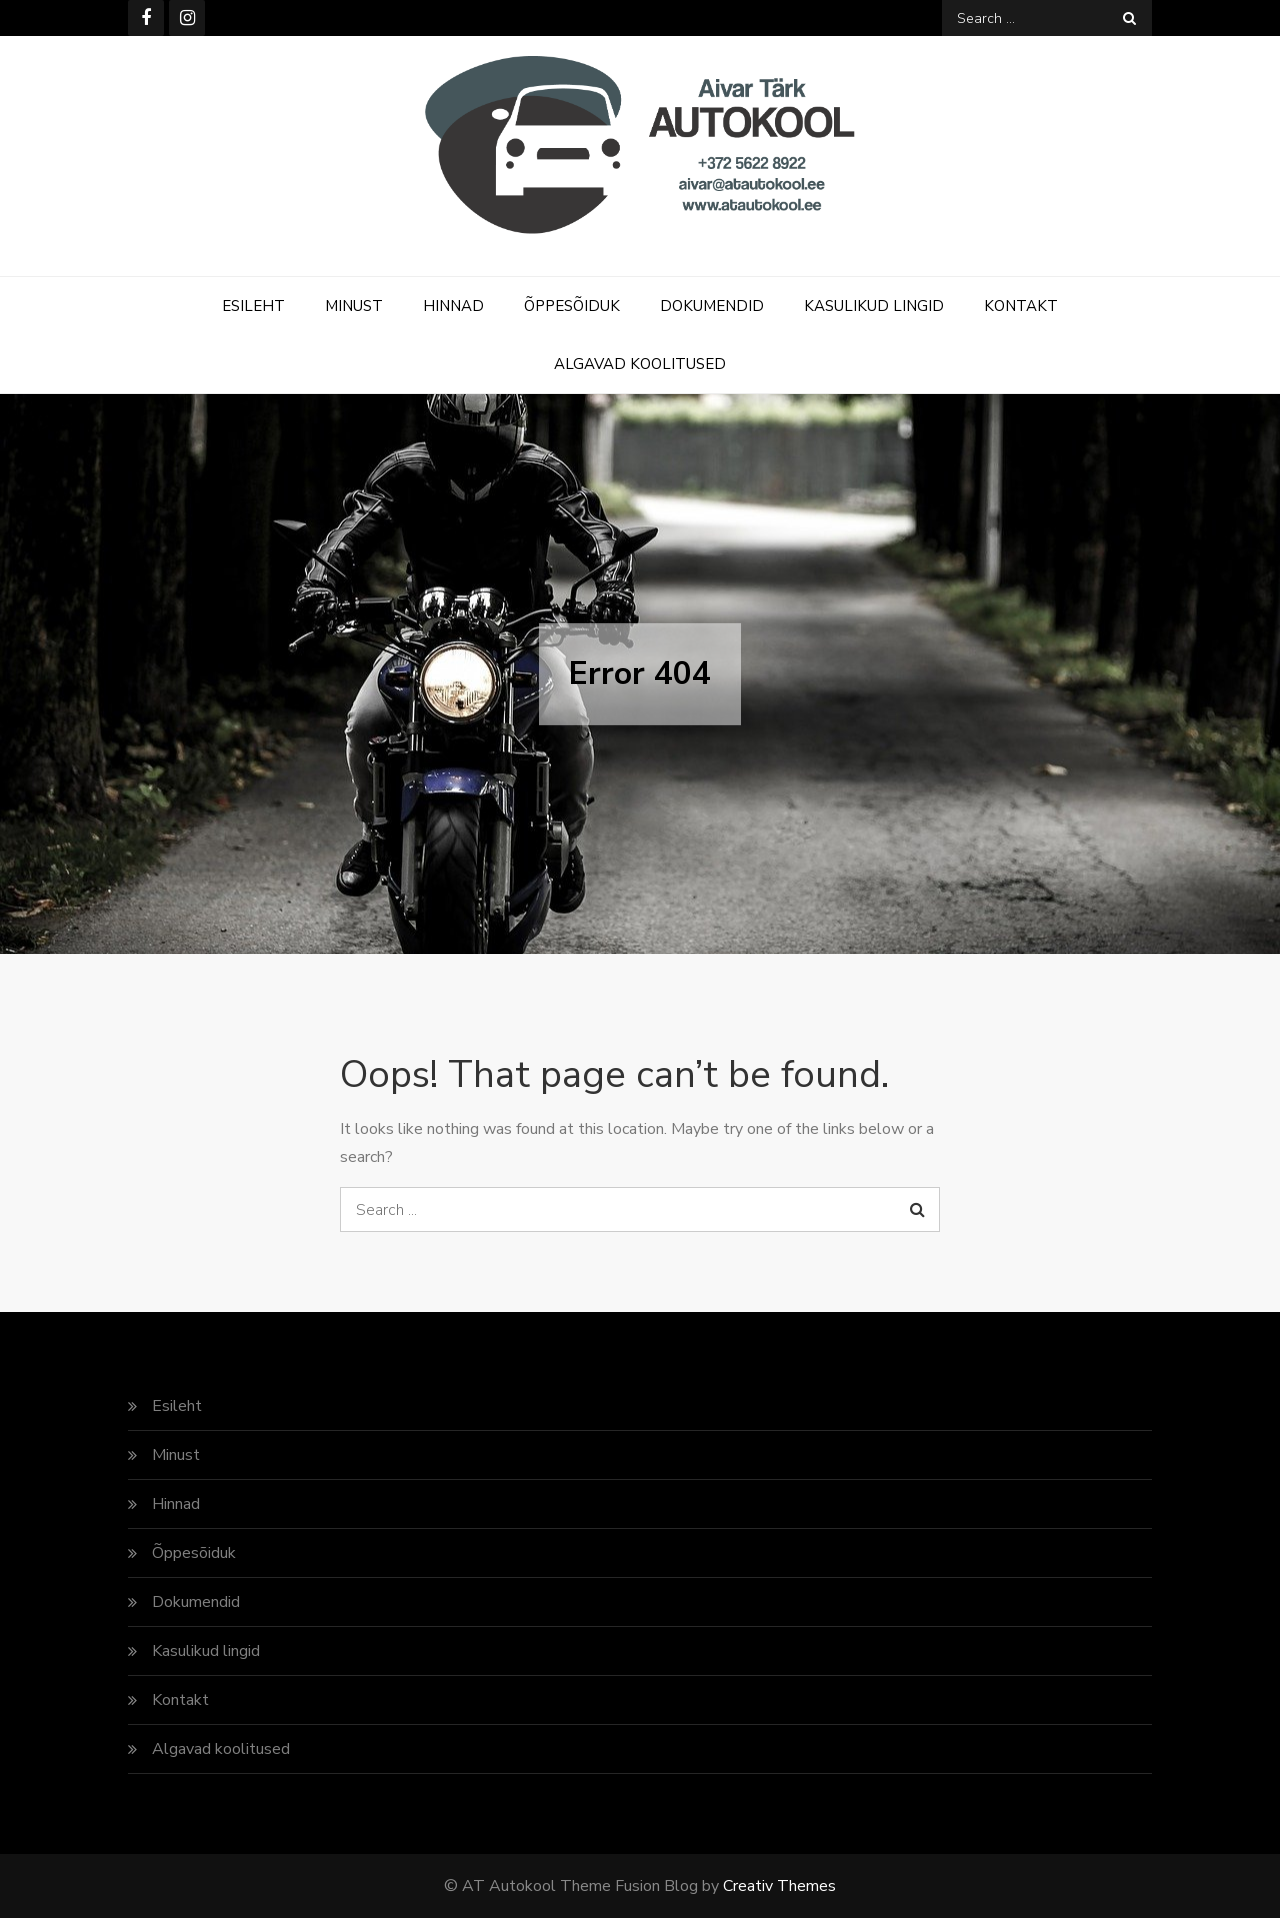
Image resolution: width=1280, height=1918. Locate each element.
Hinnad (453, 306)
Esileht (253, 306)
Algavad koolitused (640, 364)
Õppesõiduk (572, 306)
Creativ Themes (779, 1886)
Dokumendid (712, 306)
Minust (354, 306)
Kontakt (1021, 306)
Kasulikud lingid (874, 306)
